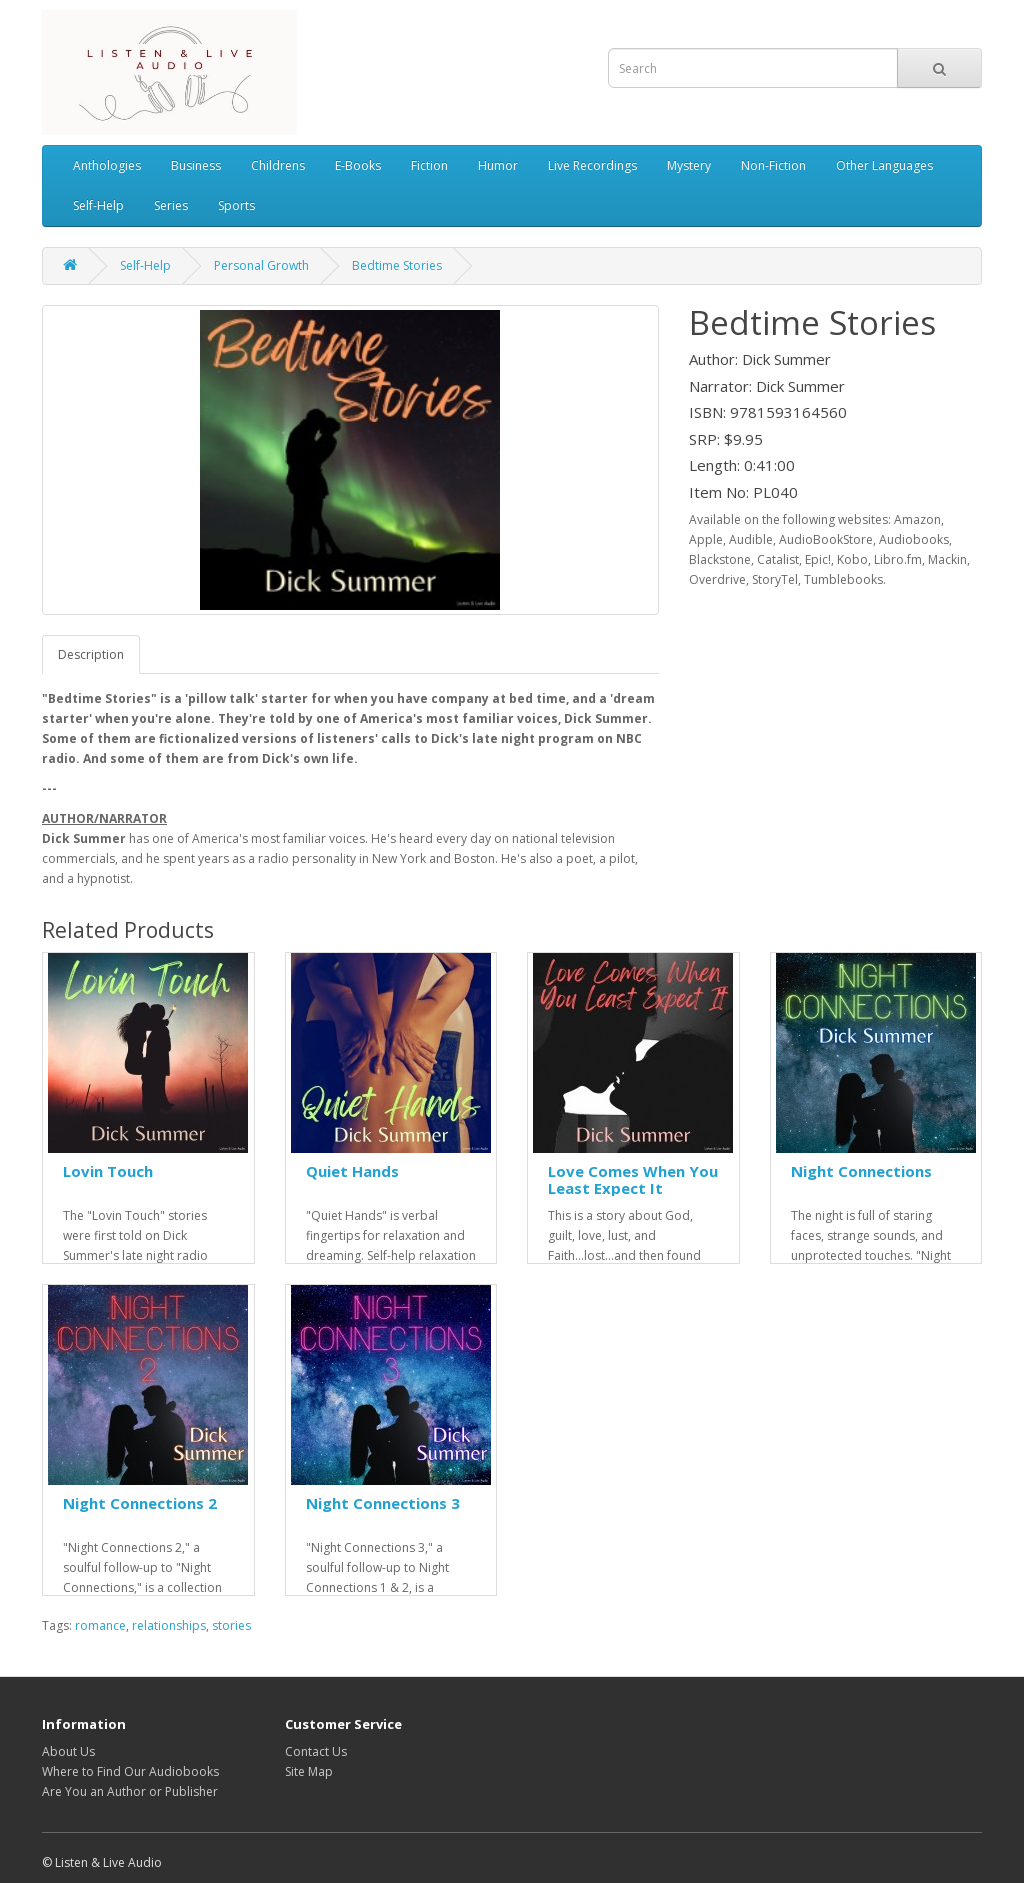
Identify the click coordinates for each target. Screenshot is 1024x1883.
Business (196, 165)
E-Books (358, 165)
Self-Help (98, 205)
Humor (498, 165)
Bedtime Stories (397, 265)
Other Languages (884, 165)
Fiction (429, 165)
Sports (236, 205)
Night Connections (861, 1171)
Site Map (309, 1771)
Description (91, 654)
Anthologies (107, 165)
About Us (68, 1751)
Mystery (689, 165)
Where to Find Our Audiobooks (130, 1771)
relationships (169, 1625)
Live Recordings (592, 165)
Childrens (278, 165)
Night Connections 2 (140, 1503)
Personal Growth (261, 265)
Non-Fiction (773, 165)
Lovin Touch (108, 1171)
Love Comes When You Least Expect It (633, 1179)
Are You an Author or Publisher (130, 1791)
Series (171, 205)
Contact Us (316, 1751)
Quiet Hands (352, 1171)
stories (231, 1625)
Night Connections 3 (383, 1503)
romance (100, 1625)
